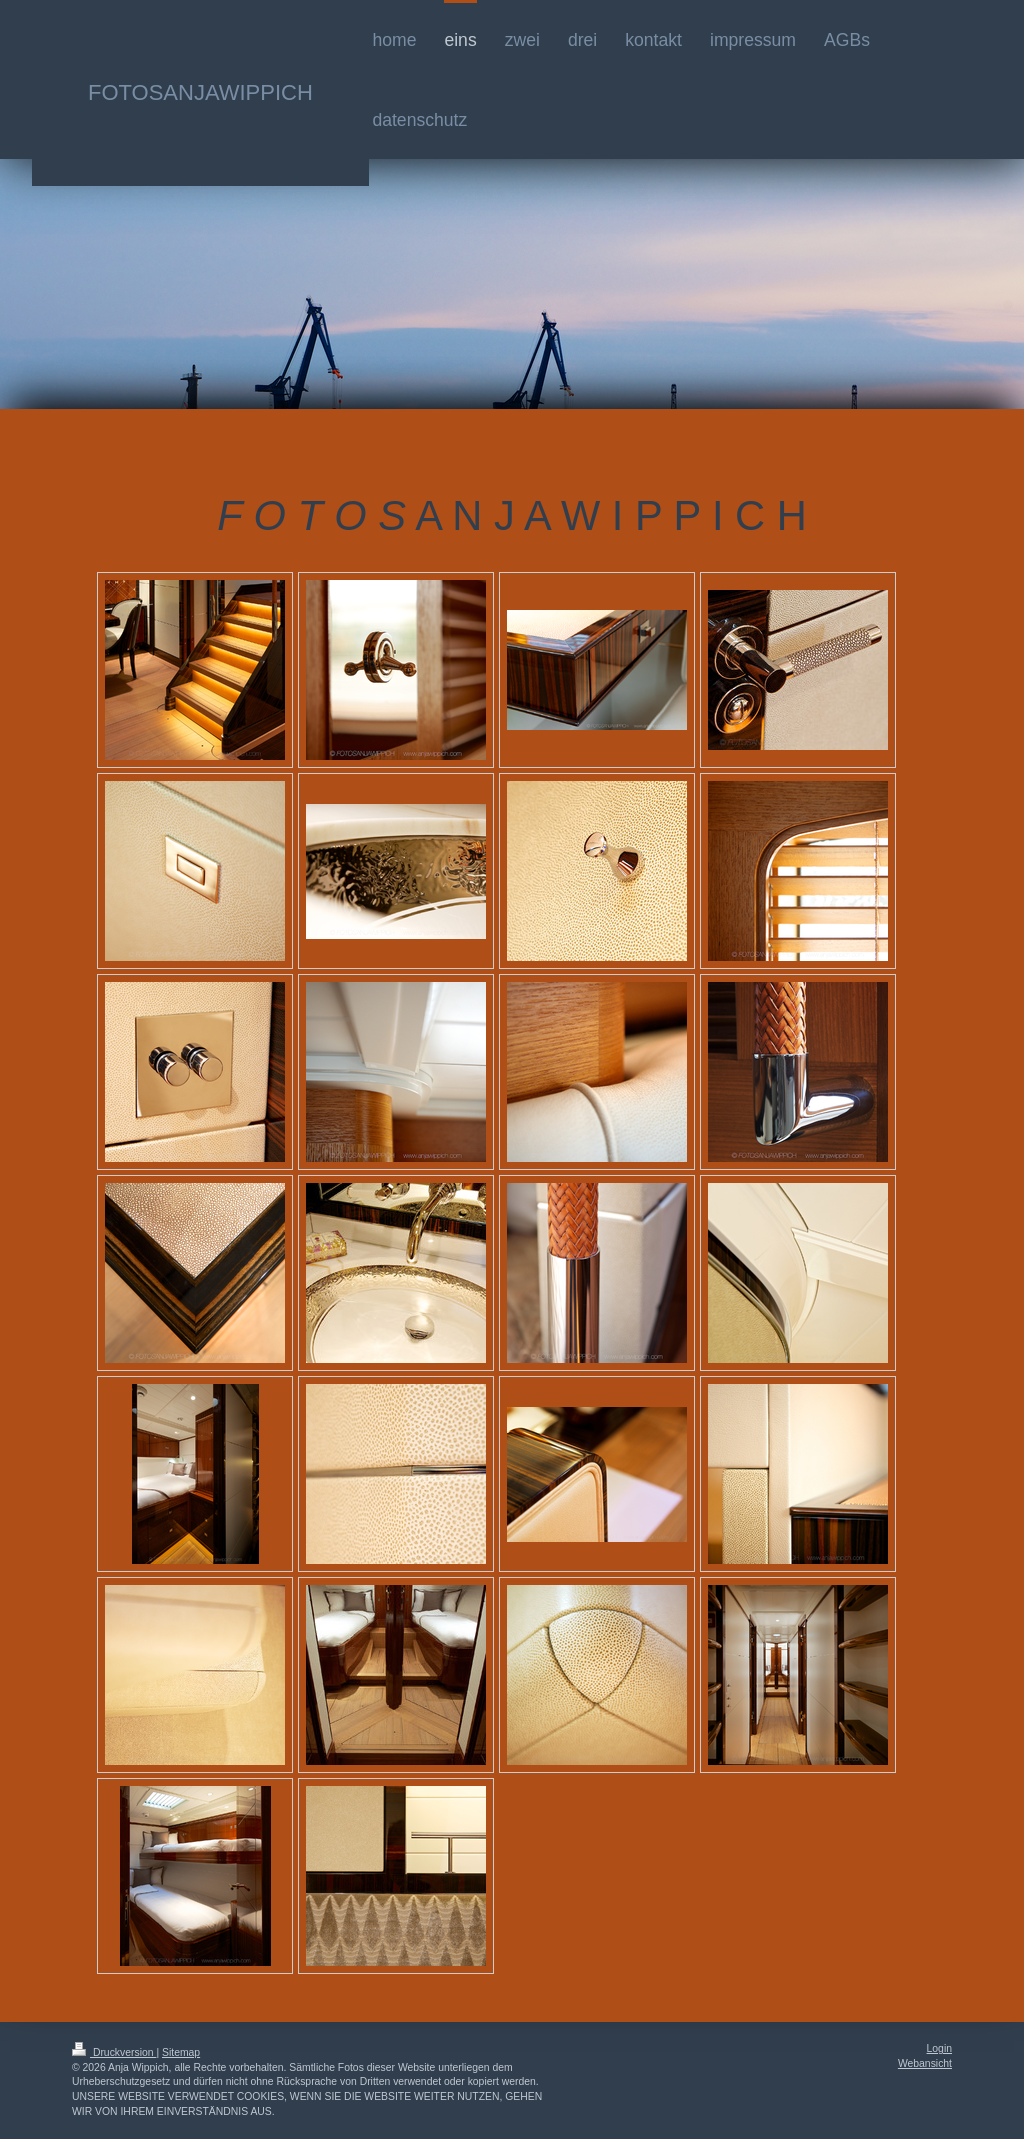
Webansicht (925, 2063)
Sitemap (181, 2052)
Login (939, 2048)
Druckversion (114, 2052)
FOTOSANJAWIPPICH (200, 92)
